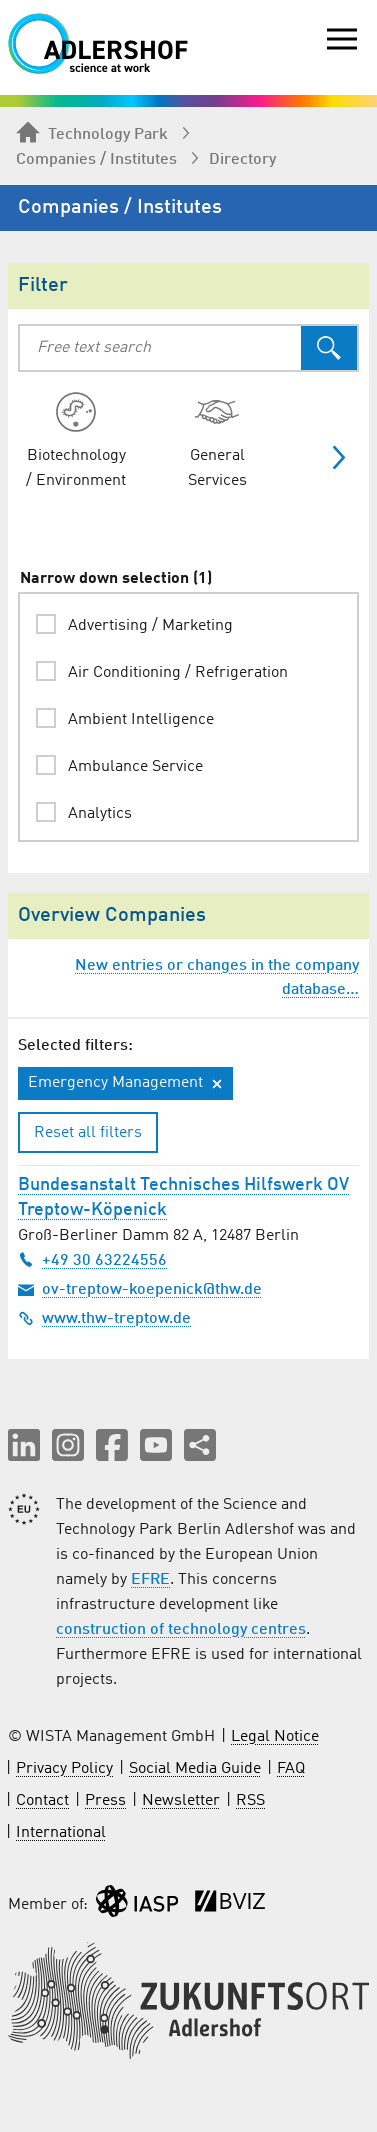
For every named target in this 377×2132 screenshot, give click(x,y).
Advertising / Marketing (150, 626)
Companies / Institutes (96, 160)
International (61, 1833)
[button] (24, 1445)
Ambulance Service (135, 767)
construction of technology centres (181, 1630)
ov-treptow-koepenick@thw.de (140, 1289)
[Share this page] (200, 1445)
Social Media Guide (195, 1769)
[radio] (76, 441)
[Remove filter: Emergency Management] (217, 1084)
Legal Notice (275, 1737)
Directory (242, 160)
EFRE (150, 1580)
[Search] (329, 348)
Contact (42, 1801)
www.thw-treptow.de (104, 1318)
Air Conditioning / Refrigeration (178, 673)
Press (105, 1801)
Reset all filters (88, 1133)
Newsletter (181, 1801)
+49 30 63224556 (92, 1260)
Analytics (100, 814)
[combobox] (160, 348)
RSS (250, 1801)
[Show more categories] (331, 457)
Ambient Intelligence (141, 720)
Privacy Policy (64, 1769)
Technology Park (92, 134)
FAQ (291, 1769)
